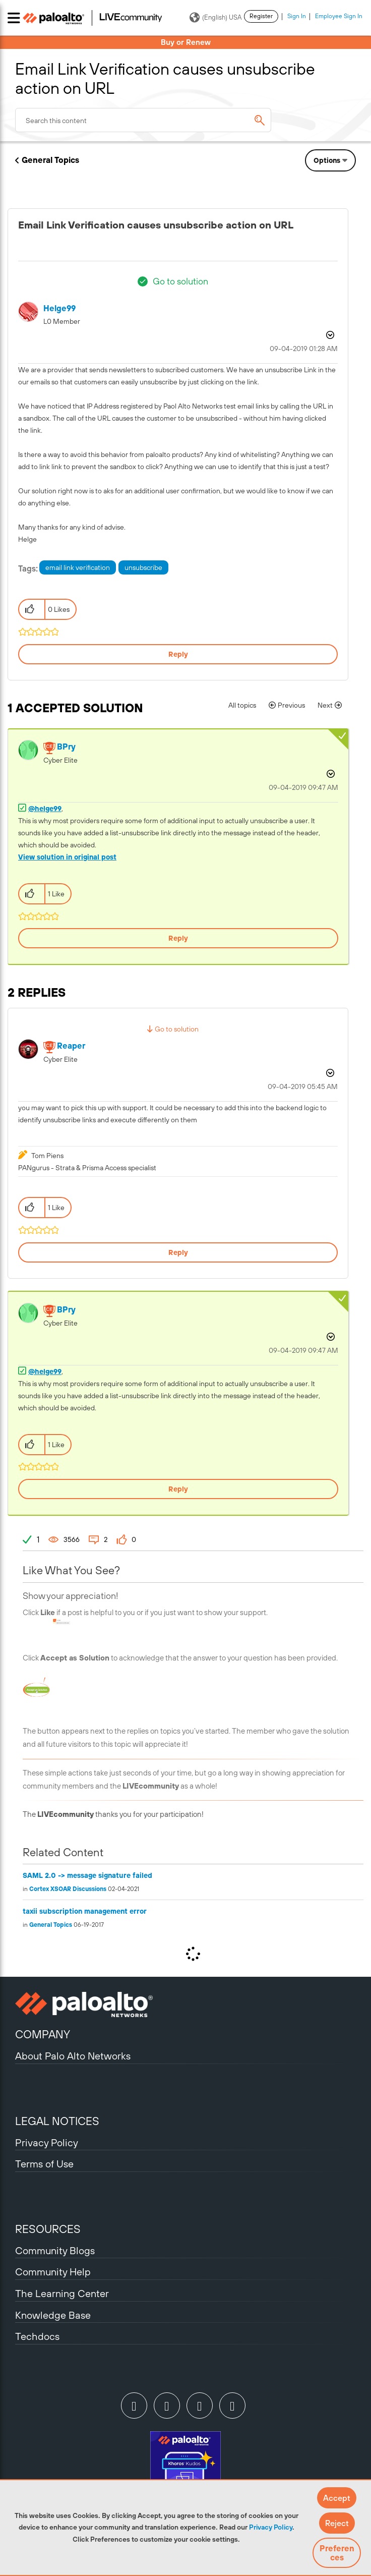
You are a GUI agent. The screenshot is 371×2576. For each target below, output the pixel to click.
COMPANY (42, 2034)
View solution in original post (67, 857)
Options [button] (327, 160)
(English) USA (215, 18)
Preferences (337, 2553)
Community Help (53, 2271)
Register (261, 16)
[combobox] (143, 120)
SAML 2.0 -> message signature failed (87, 1875)
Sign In (296, 16)
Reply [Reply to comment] (178, 938)
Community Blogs (55, 2250)
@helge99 (44, 809)
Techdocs (37, 2336)
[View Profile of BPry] (66, 747)
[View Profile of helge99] (59, 308)
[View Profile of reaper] (71, 1046)
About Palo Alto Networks (73, 2056)
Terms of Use (44, 2163)
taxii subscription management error (85, 1911)
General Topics (50, 159)
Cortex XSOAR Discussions (67, 1889)
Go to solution (180, 281)
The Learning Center (62, 2293)
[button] (336, 2497)
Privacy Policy (270, 2527)
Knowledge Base (53, 2315)
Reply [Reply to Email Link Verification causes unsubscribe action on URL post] (178, 654)
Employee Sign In (338, 16)
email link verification (77, 567)
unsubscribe (143, 567)
